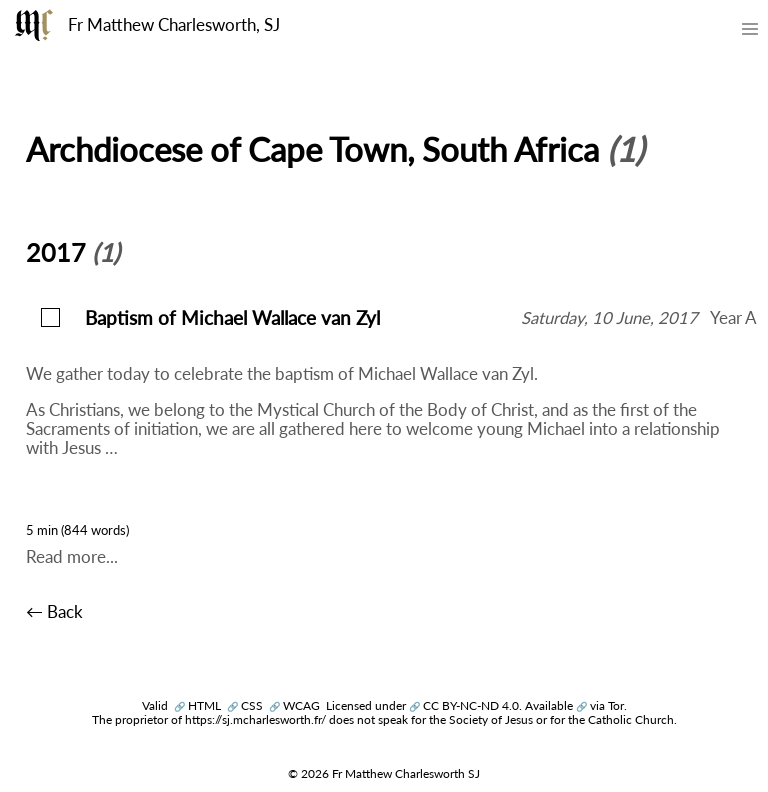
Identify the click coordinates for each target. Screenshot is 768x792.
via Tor (600, 705)
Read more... (72, 557)
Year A (733, 318)
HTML (197, 705)
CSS (245, 705)
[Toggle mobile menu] (749, 33)
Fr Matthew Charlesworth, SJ (174, 25)
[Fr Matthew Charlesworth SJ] (34, 25)
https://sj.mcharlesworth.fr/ (255, 719)
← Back (54, 612)
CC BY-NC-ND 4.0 (464, 705)
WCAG (294, 705)
